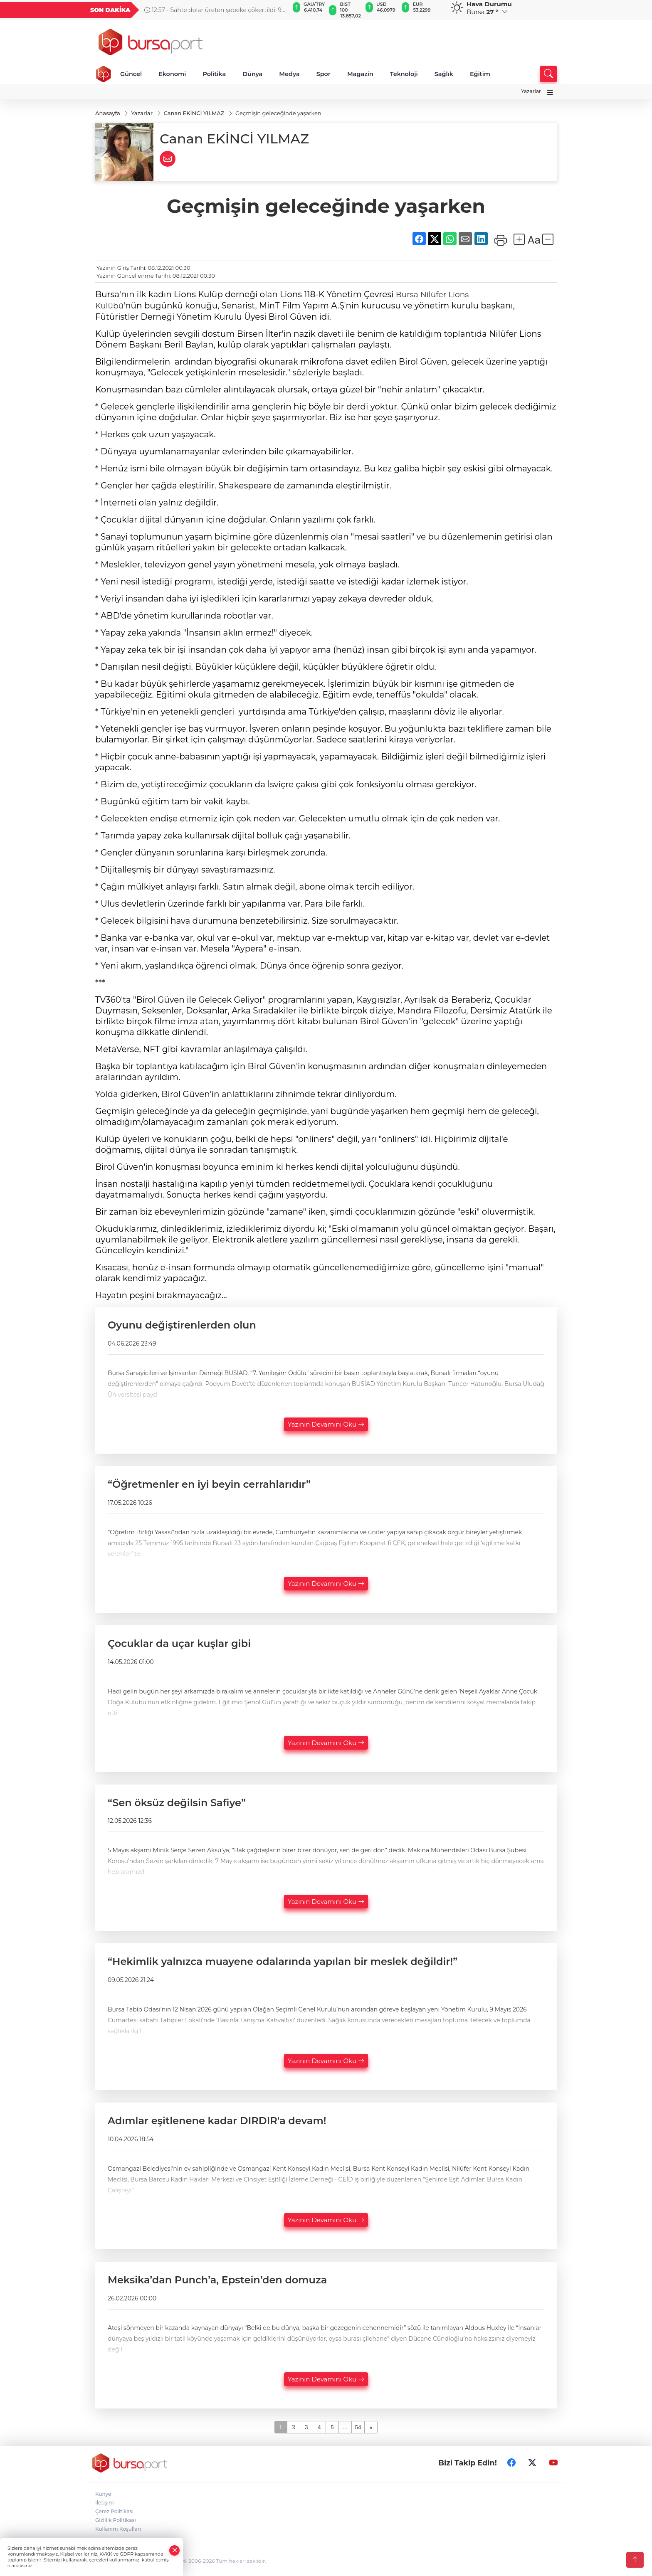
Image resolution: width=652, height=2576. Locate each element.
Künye (103, 2493)
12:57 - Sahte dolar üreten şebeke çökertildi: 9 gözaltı (213, 10)
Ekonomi (172, 74)
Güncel (131, 74)
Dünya (252, 74)
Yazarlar (531, 91)
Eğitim (480, 74)
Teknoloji (404, 74)
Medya (289, 74)
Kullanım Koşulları (118, 2528)
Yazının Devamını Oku (326, 1423)
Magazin (360, 74)
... (345, 2426)
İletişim (104, 2502)
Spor (323, 74)
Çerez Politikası (114, 2510)
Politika (214, 74)
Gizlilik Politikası (115, 2519)
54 (358, 2426)
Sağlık (444, 74)
